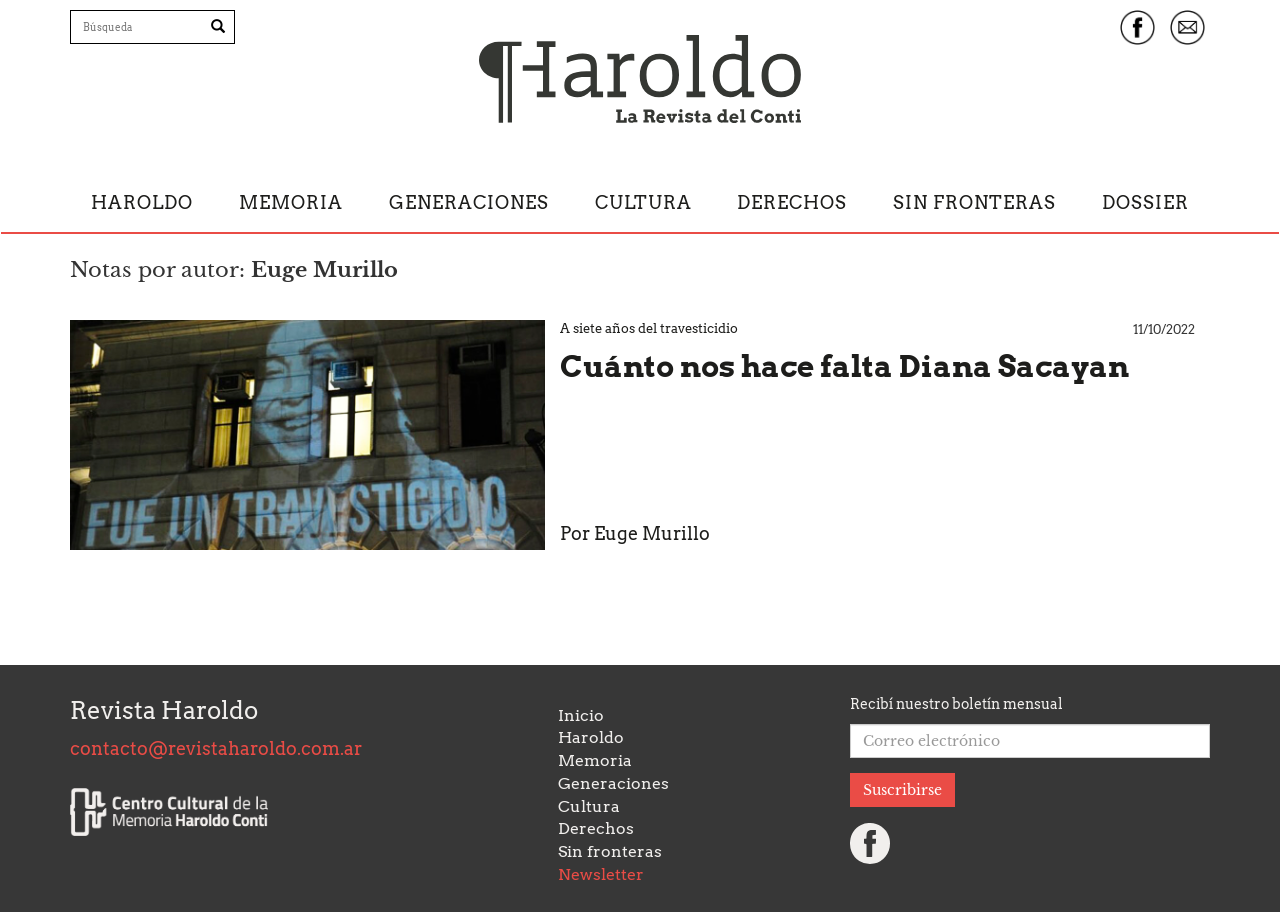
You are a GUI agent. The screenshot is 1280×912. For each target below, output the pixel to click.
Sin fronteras (974, 202)
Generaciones (469, 202)
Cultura (643, 202)
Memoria (291, 202)
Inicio (581, 715)
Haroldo (142, 202)
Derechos (792, 202)
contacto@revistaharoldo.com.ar (216, 748)
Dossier (1145, 202)
